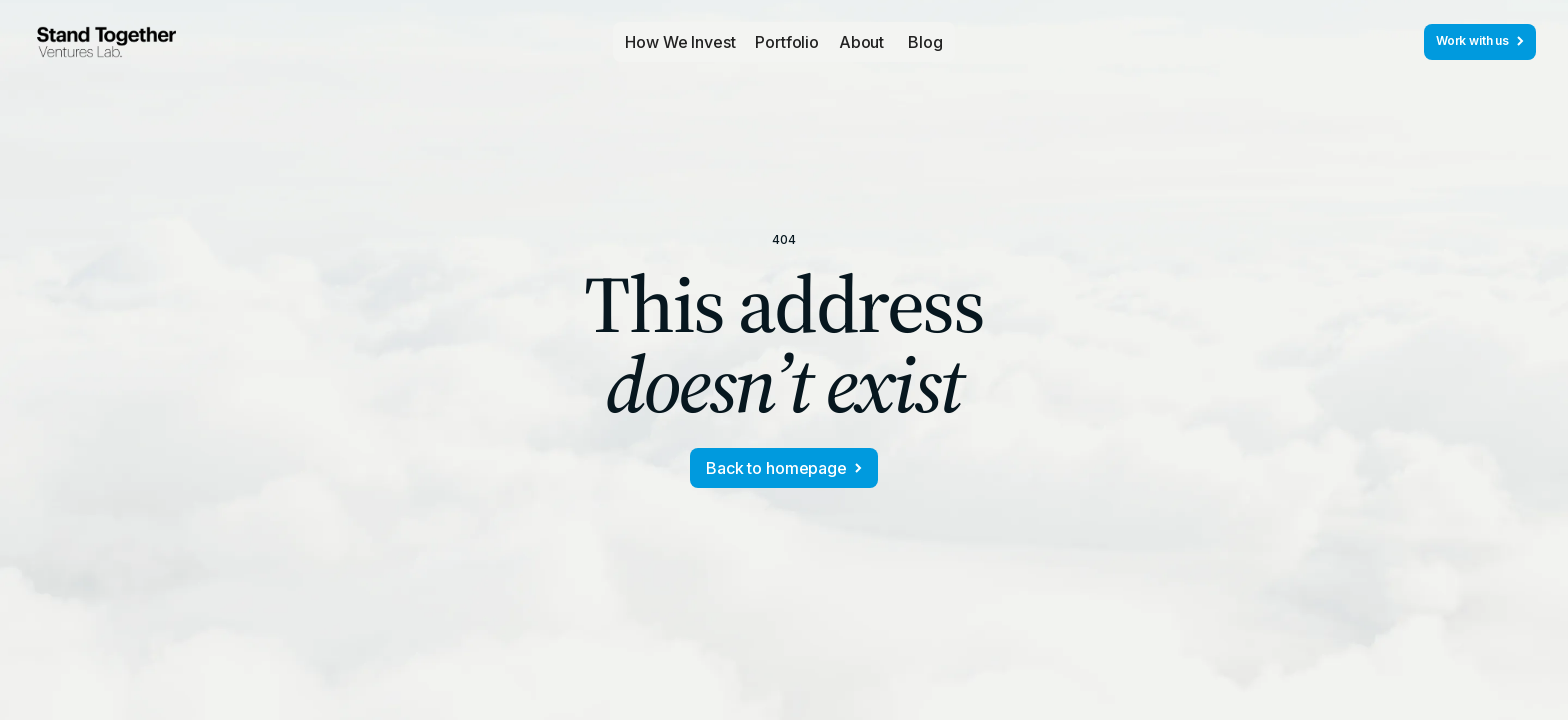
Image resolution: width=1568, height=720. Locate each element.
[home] (106, 42)
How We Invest (680, 42)
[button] (787, 42)
